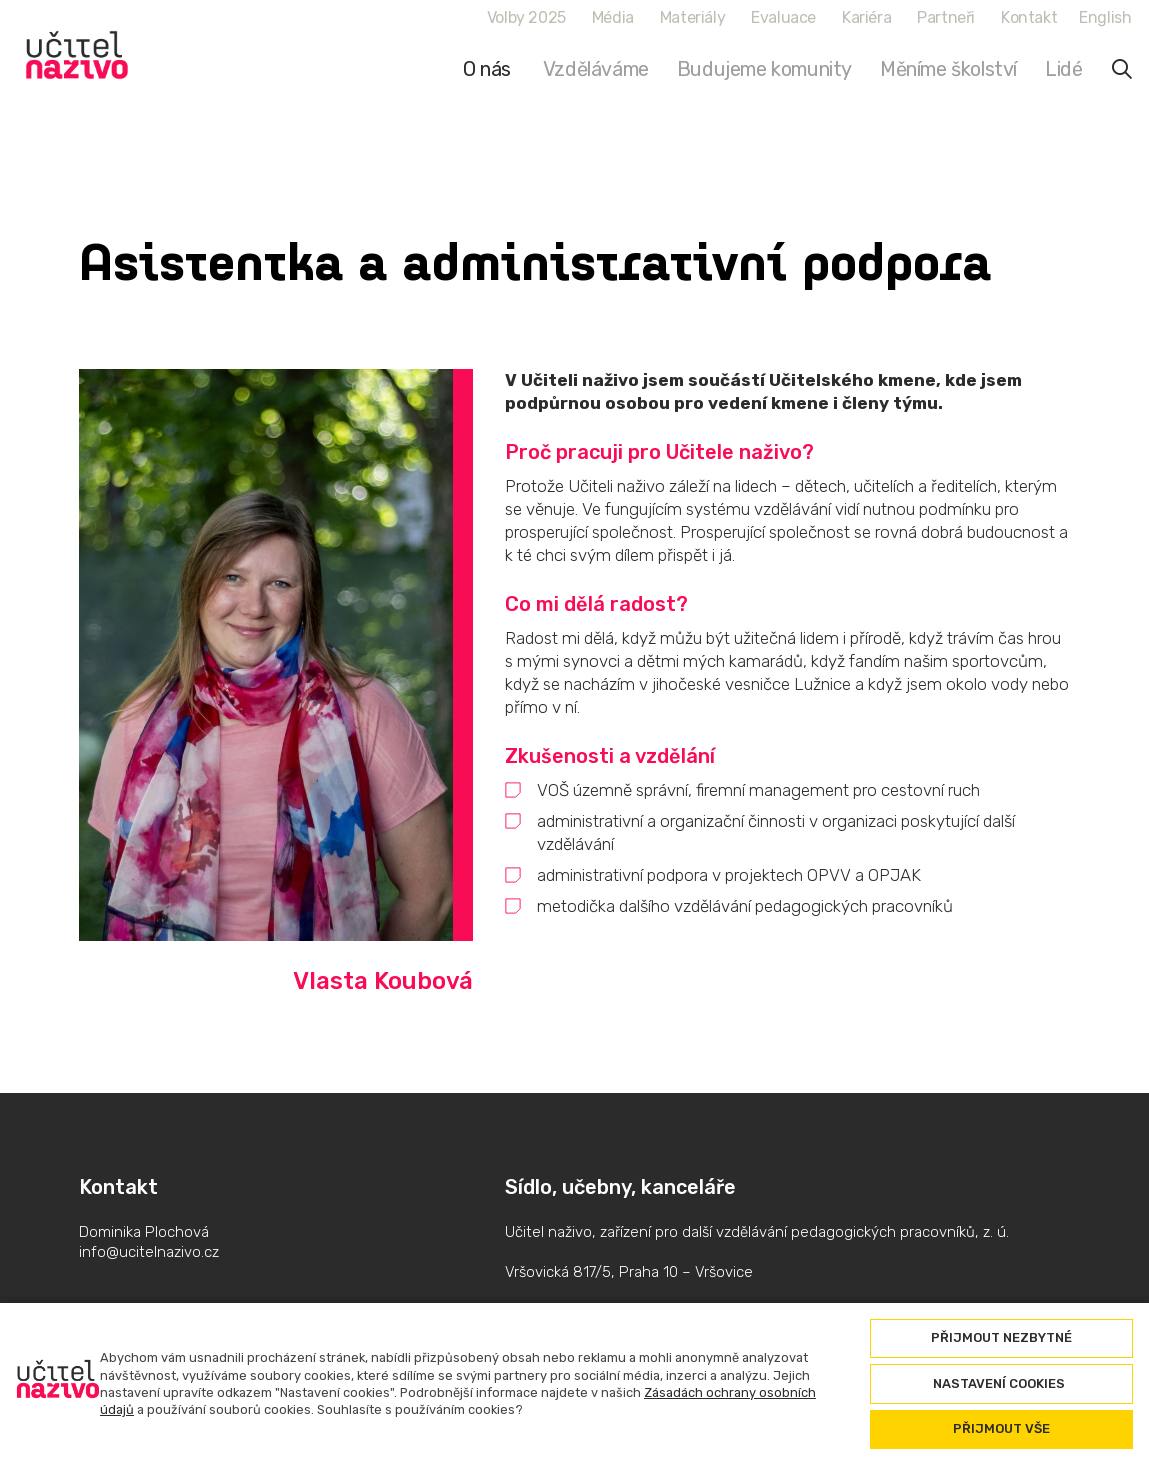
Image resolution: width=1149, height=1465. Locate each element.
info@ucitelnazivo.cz (149, 1252)
